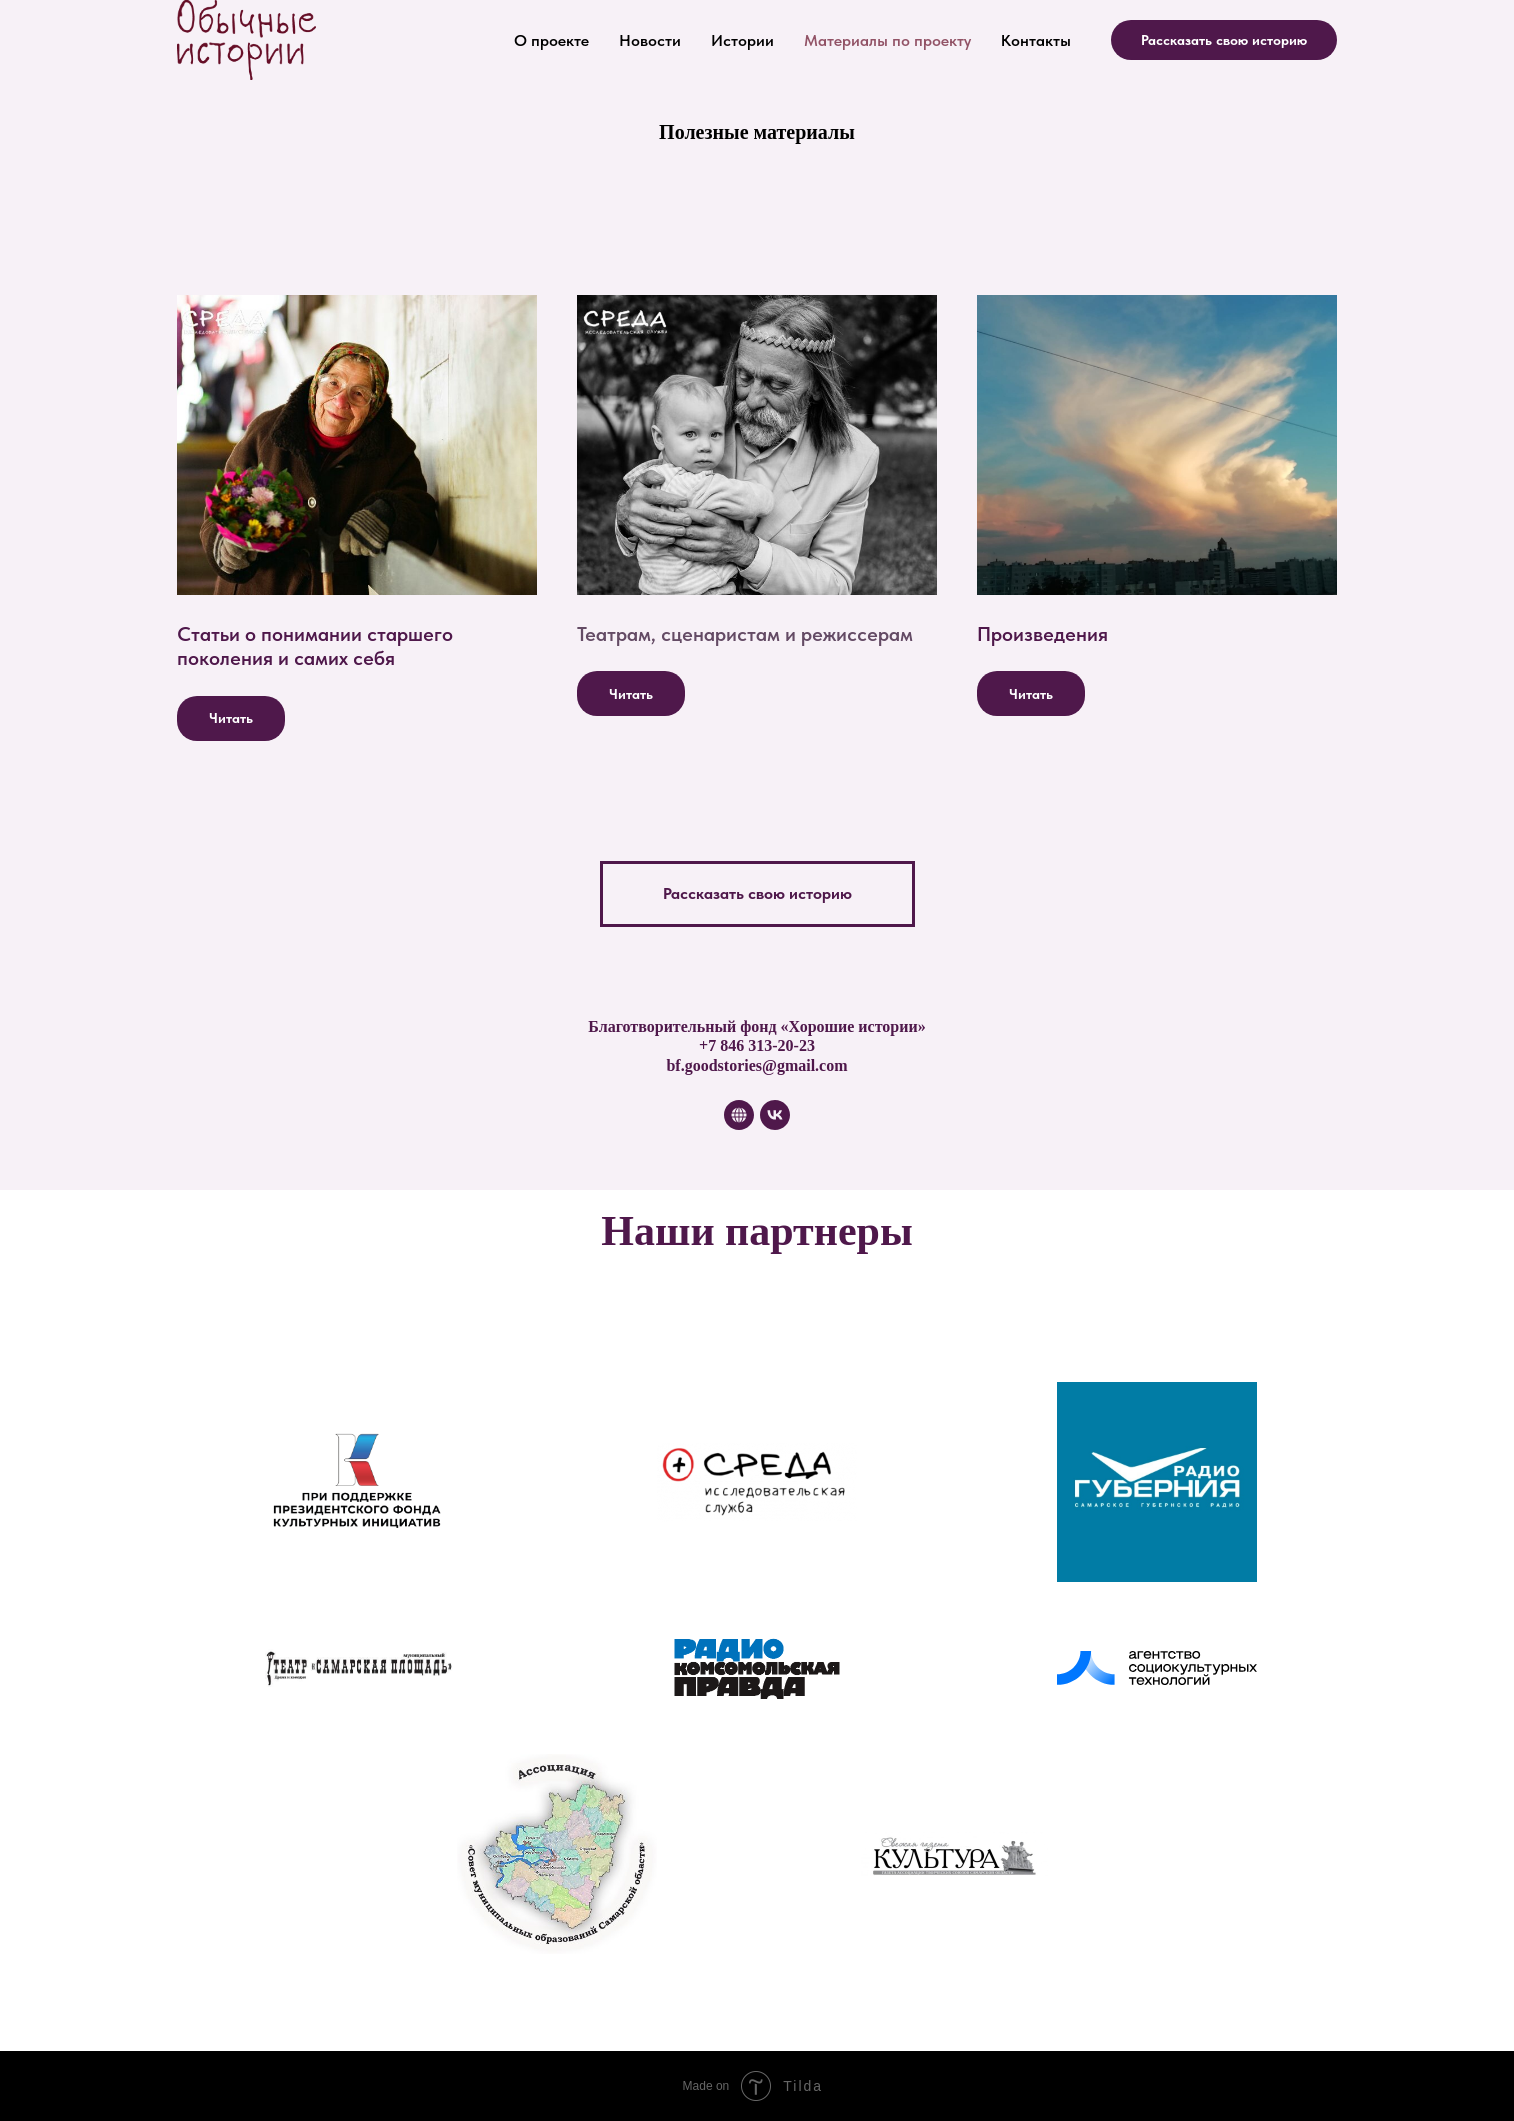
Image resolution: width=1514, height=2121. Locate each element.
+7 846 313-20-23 (757, 1045)
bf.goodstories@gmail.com (756, 1065)
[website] (739, 1115)
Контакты (1036, 40)
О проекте (551, 40)
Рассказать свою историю (1224, 40)
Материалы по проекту (887, 40)
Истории (742, 40)
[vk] (775, 1115)
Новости (650, 40)
